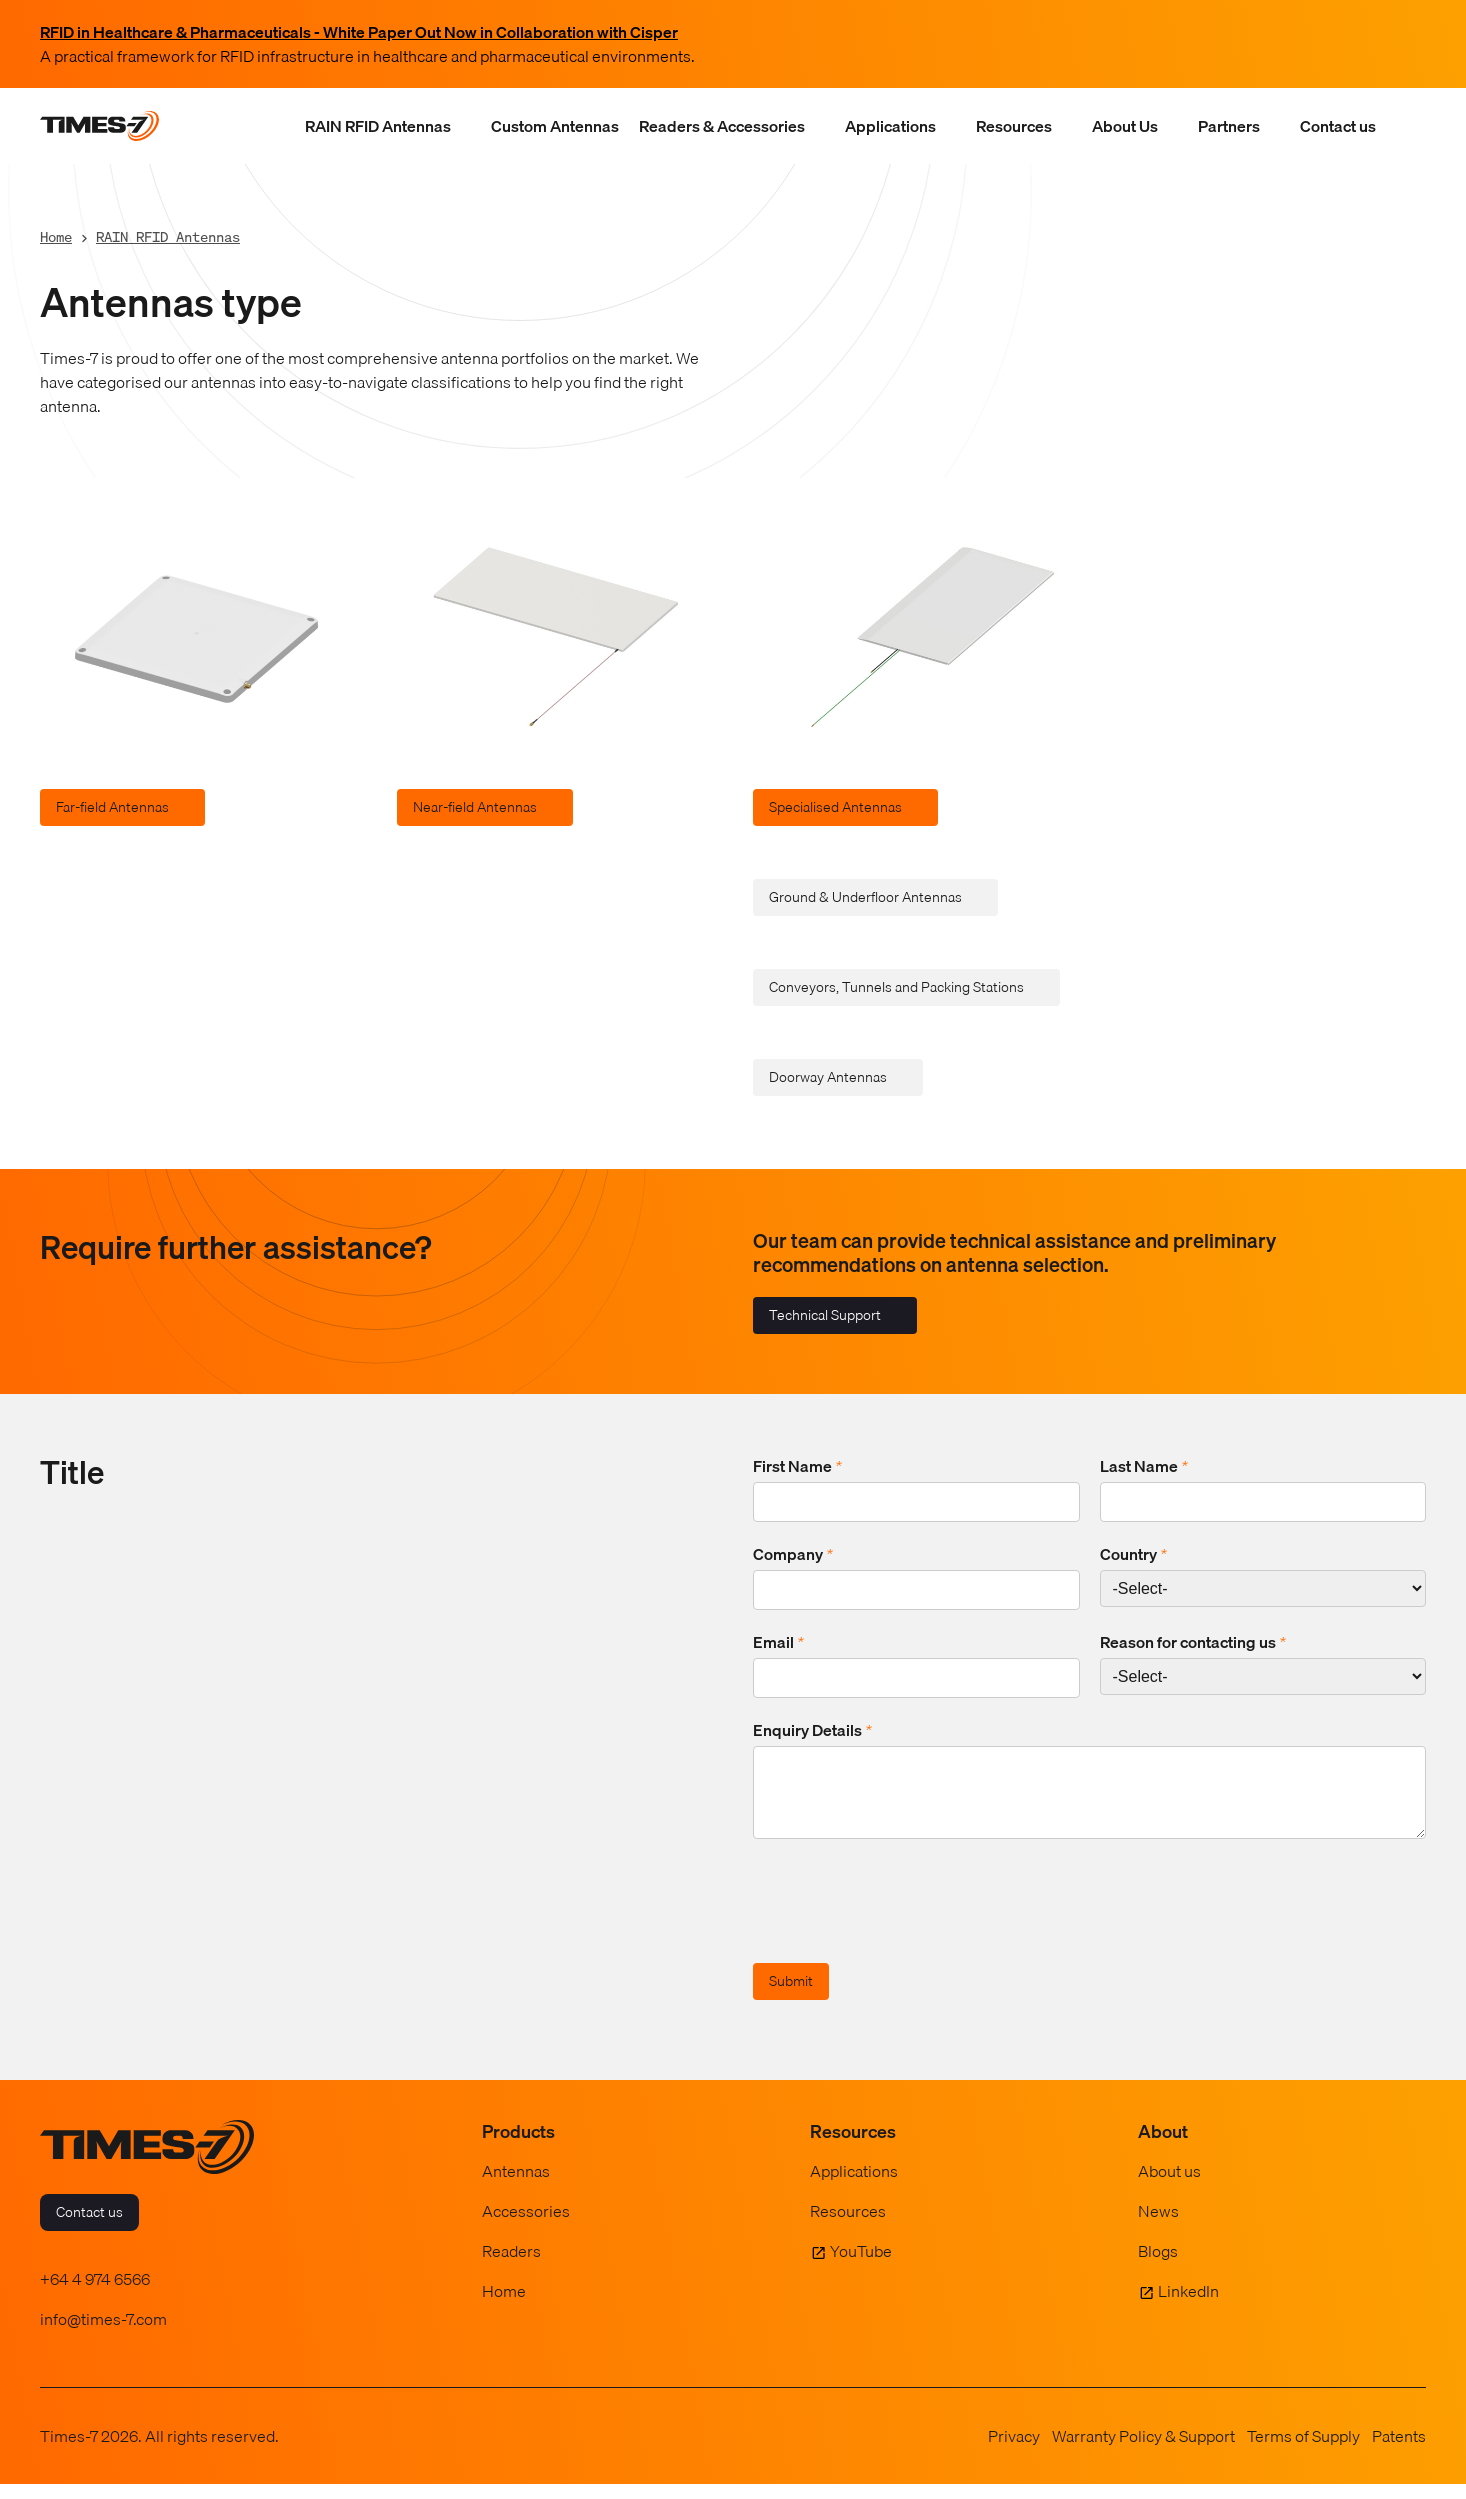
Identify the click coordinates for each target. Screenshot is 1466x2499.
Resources (1014, 126)
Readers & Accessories (722, 126)
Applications (890, 126)
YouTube (861, 2266)
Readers (511, 2266)
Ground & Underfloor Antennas (865, 897)
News (1158, 2226)
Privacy (1014, 2451)
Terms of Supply (1303, 2451)
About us (1169, 2186)
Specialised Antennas (835, 807)
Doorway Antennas (828, 1077)
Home (56, 236)
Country (1133, 1554)
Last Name (1144, 1466)
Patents (1399, 2451)
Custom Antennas (555, 126)
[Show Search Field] (1406, 126)
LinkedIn (1188, 2306)
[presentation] (905, 1919)
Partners (1229, 126)
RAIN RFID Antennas (378, 126)
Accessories (526, 2226)
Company (793, 1554)
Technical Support (825, 1315)
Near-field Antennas (475, 807)
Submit (791, 1996)
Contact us (1338, 126)
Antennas (516, 2186)
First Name (797, 1466)
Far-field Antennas (112, 807)
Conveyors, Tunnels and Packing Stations (896, 987)
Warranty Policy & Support (1143, 2451)
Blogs (1158, 2266)
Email (778, 1642)
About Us (1125, 126)
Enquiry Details (812, 1730)
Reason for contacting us (1193, 1642)
